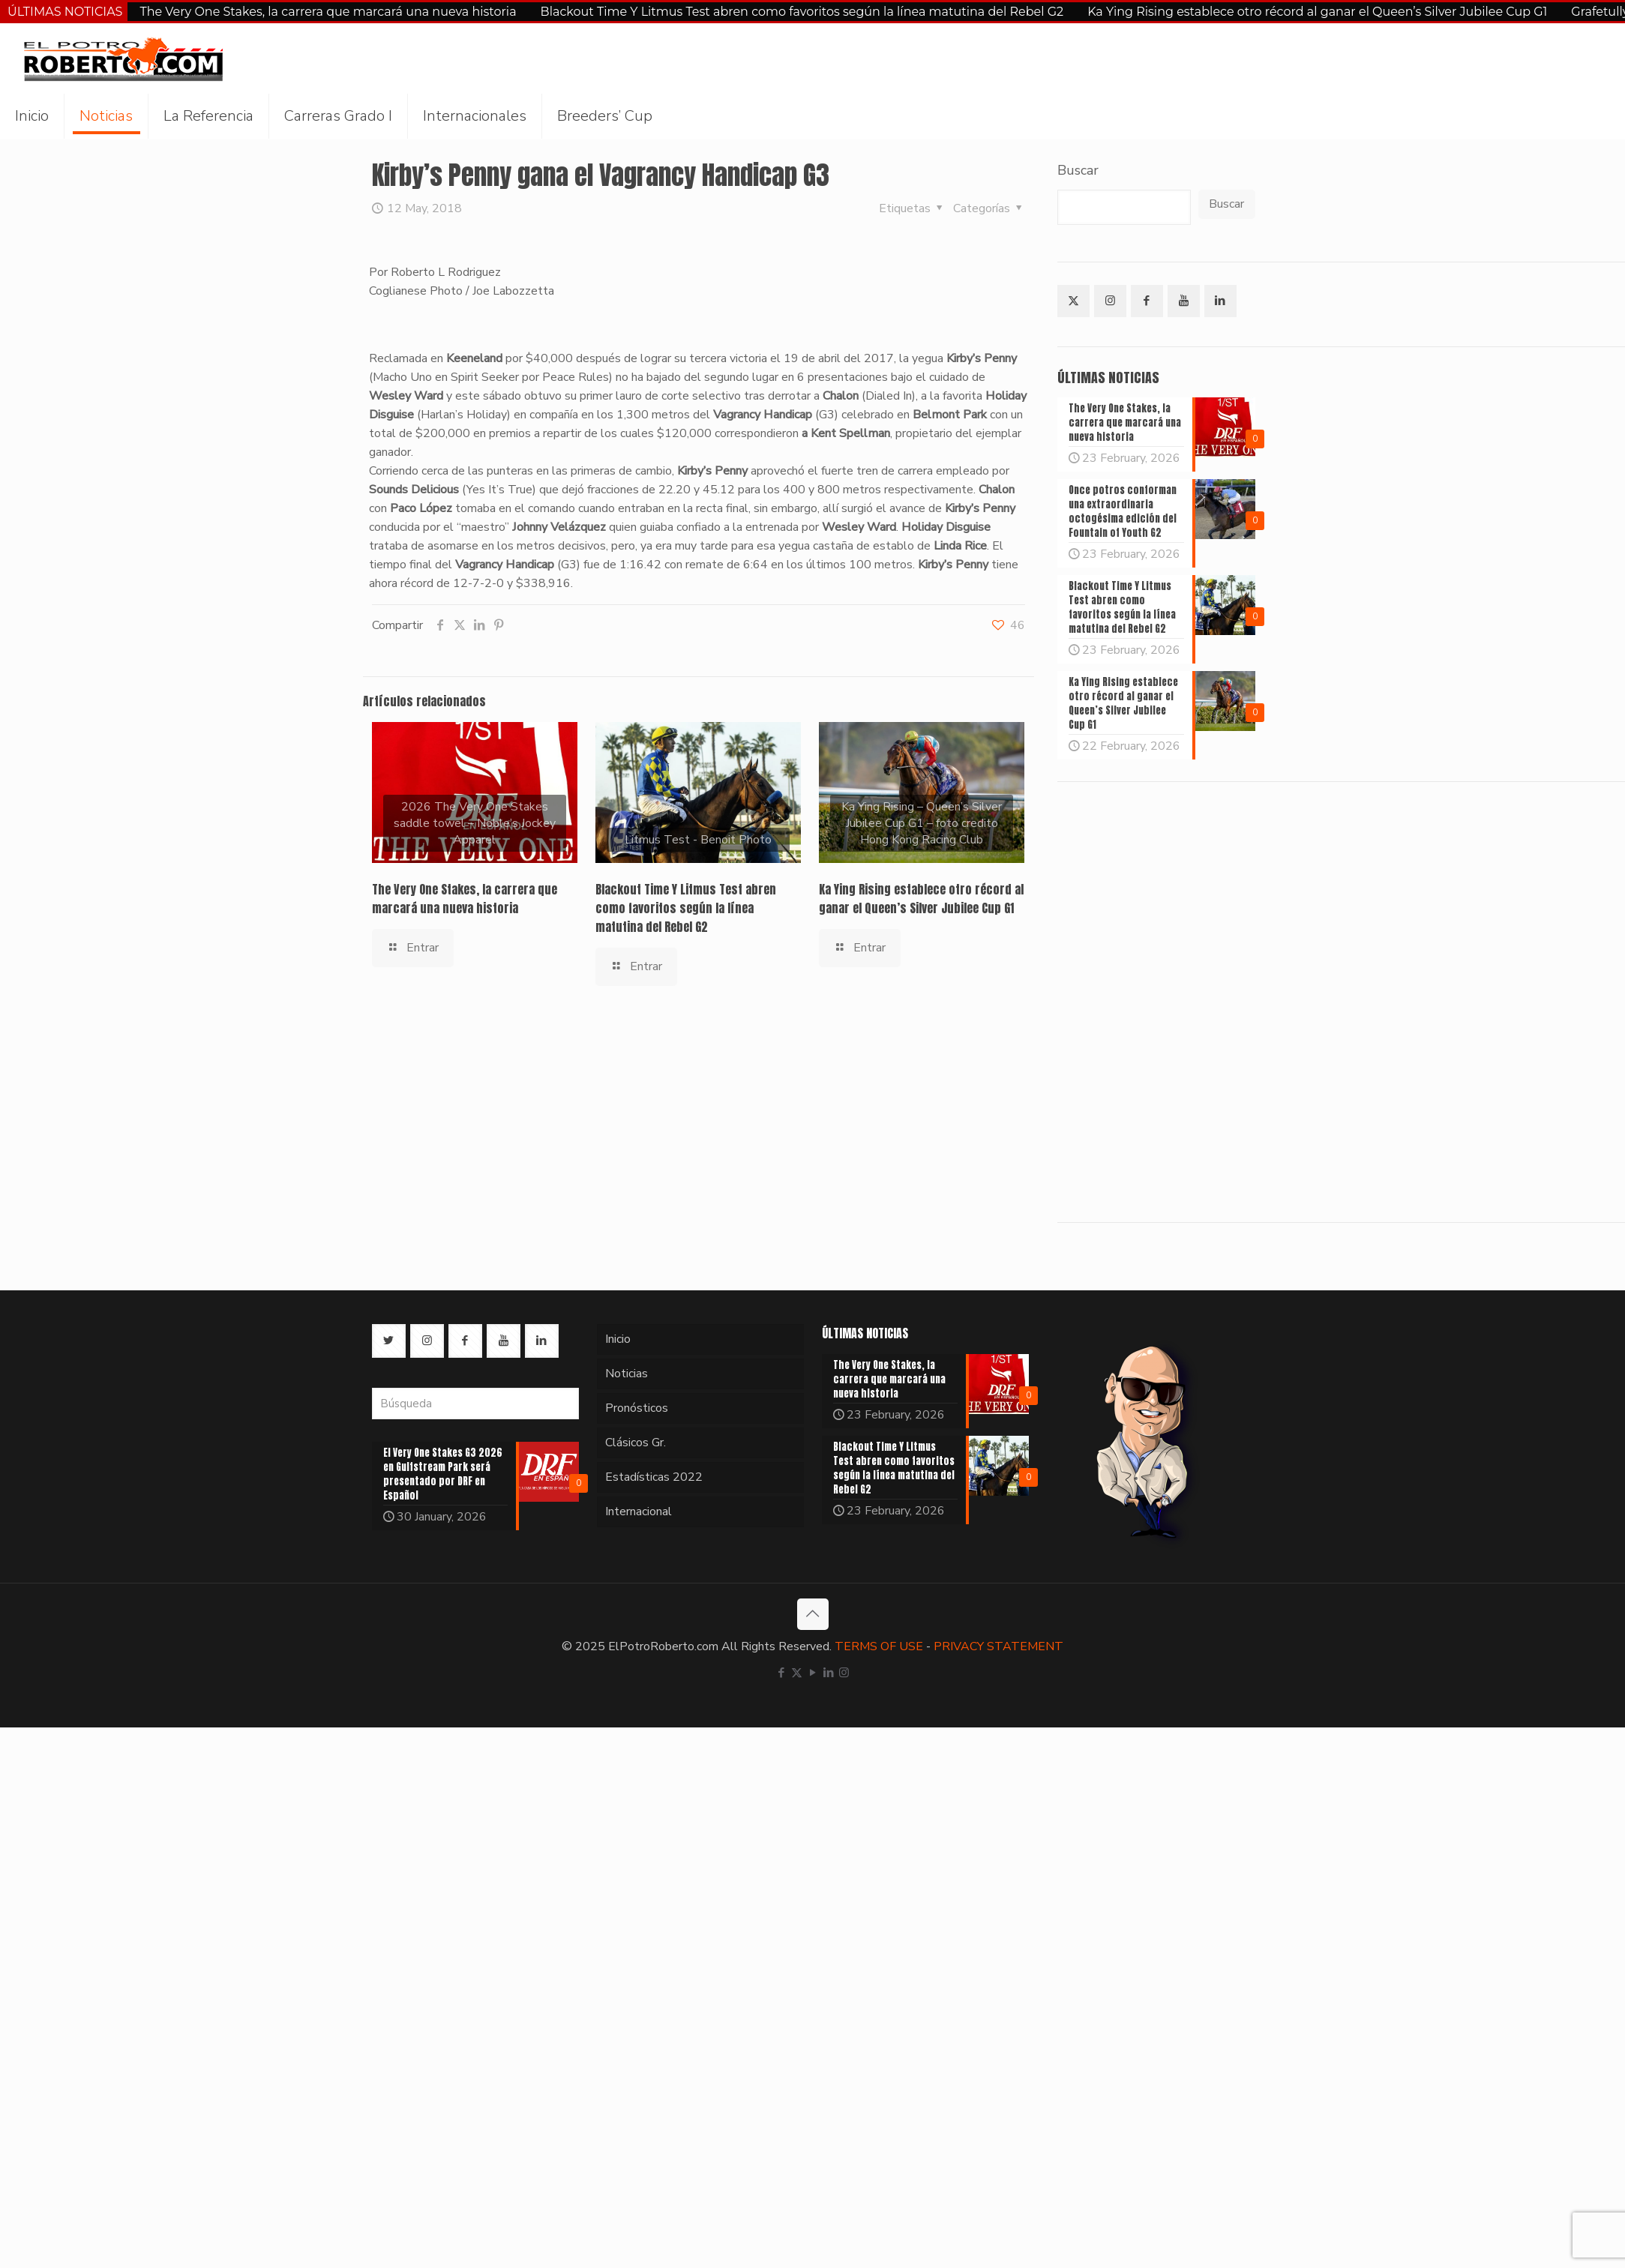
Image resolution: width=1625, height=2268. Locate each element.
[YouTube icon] (812, 1672)
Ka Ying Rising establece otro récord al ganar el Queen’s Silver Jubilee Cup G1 (1317, 11)
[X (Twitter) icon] (796, 1672)
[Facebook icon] (781, 1672)
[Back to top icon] (813, 1614)
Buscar (1078, 170)
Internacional (638, 1511)
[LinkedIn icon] (828, 1672)
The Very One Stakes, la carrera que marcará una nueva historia (327, 11)
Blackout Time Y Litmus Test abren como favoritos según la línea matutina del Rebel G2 (802, 11)
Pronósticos (636, 1408)
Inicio (618, 1339)
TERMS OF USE (879, 1646)
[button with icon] (1073, 301)
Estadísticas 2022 (654, 1477)
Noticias (626, 1373)
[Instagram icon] (844, 1672)
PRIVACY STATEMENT (998, 1646)
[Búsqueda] (475, 1403)
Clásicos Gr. (635, 1442)
